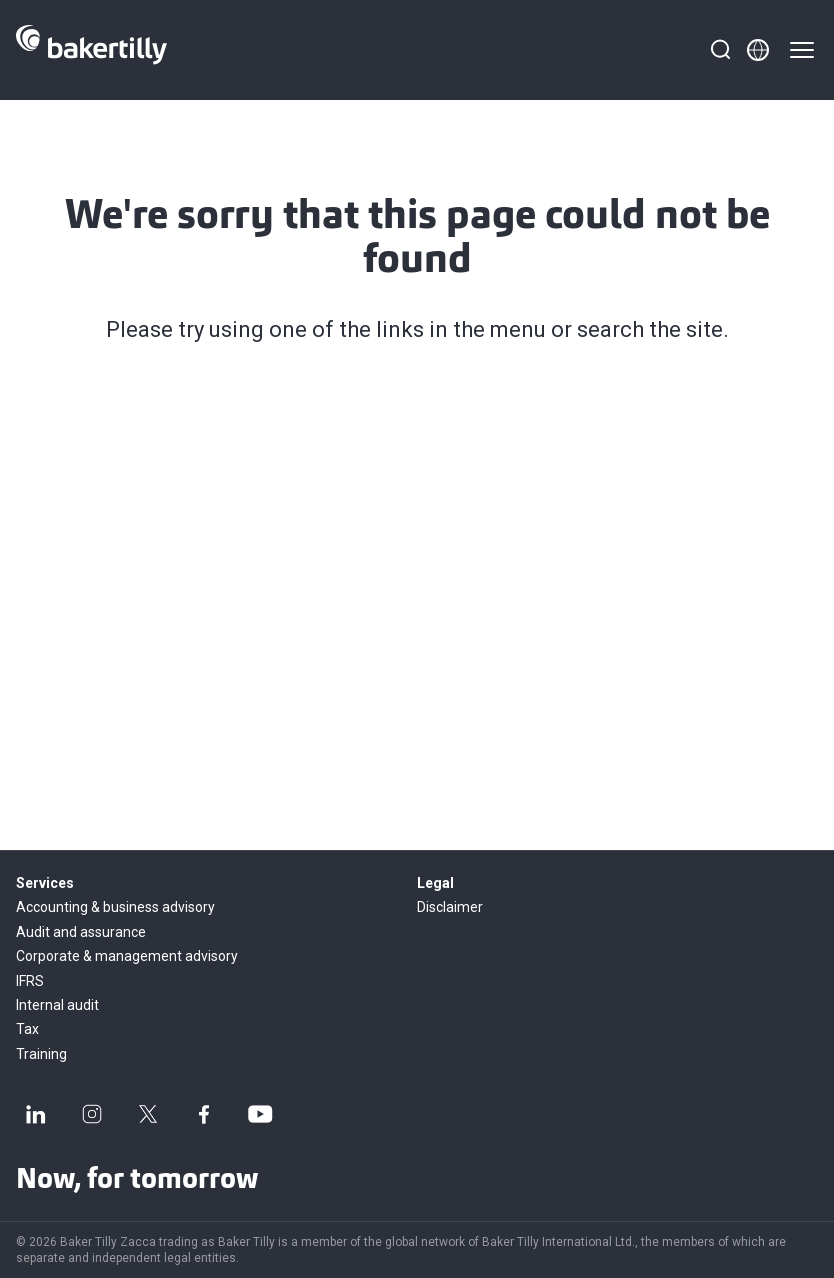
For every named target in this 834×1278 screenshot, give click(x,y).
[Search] (720, 50)
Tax (27, 1029)
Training (41, 1054)
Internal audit (57, 1005)
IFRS (30, 981)
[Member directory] (758, 50)
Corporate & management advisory (127, 956)
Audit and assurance (81, 932)
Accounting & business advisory (115, 907)
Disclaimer (450, 907)
